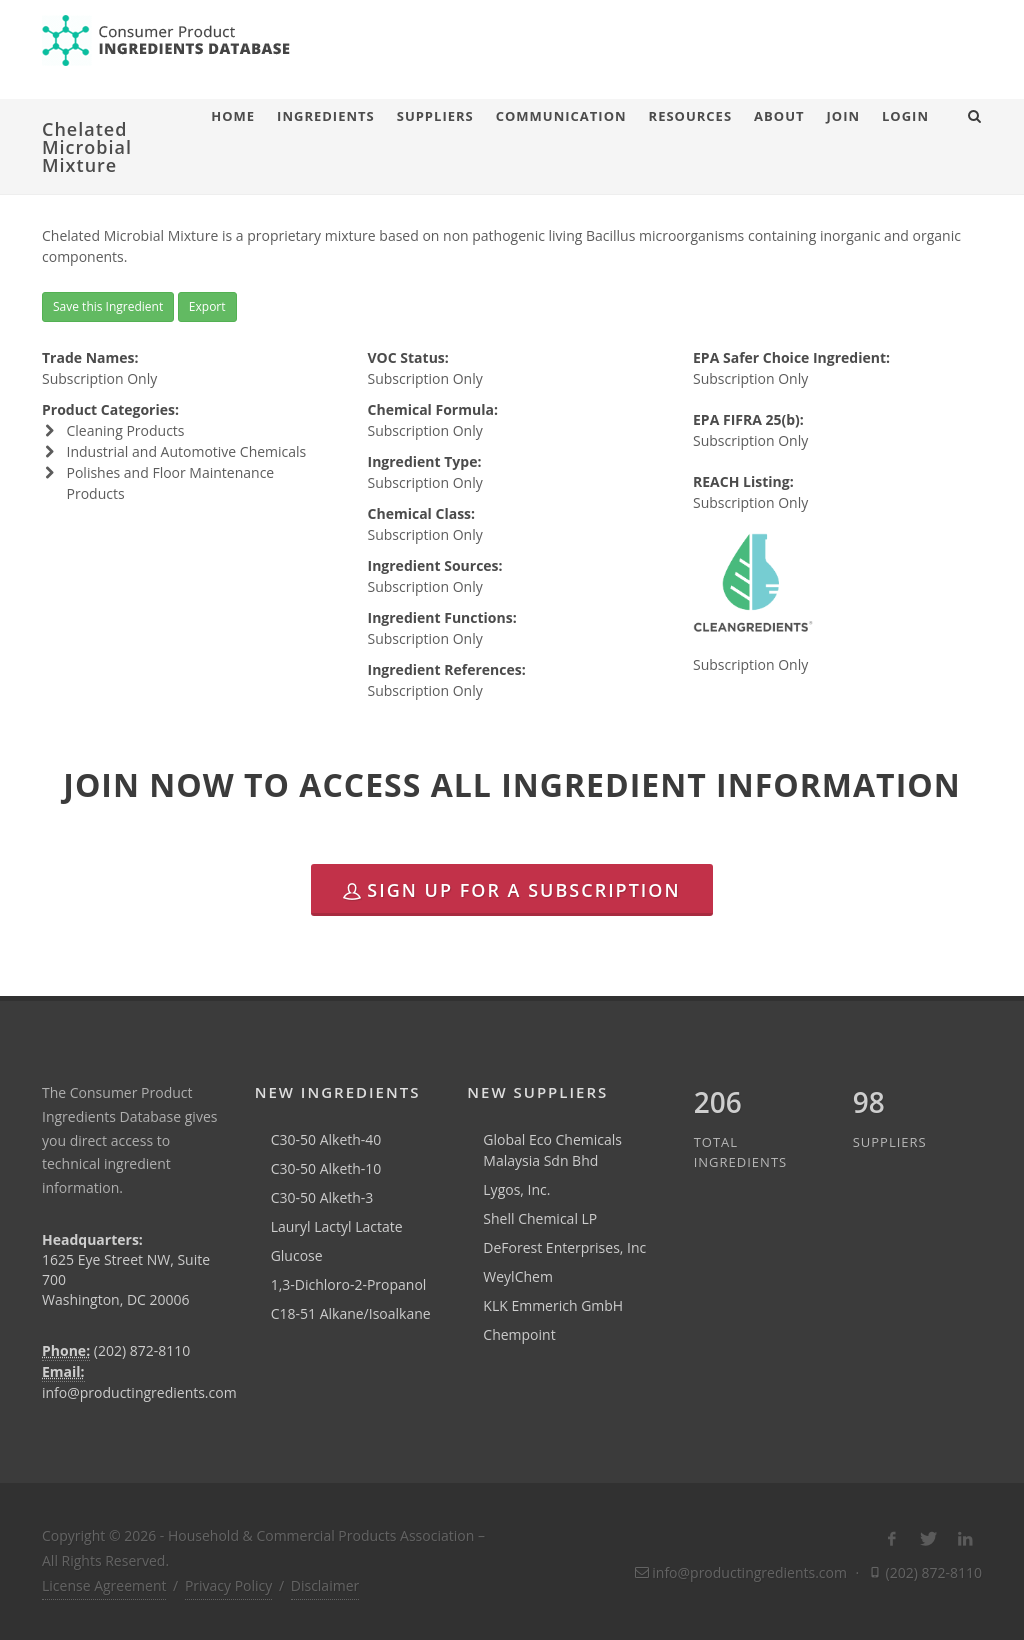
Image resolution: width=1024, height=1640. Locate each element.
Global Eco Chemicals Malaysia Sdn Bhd (552, 1150)
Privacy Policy (228, 1585)
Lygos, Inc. (516, 1189)
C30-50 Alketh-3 (322, 1197)
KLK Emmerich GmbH (553, 1305)
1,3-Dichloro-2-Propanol (349, 1284)
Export (207, 306)
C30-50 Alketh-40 (326, 1139)
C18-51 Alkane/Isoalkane (351, 1313)
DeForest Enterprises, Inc (564, 1247)
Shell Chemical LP (540, 1218)
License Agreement (104, 1585)
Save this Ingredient (108, 306)
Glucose (297, 1255)
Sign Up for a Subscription (511, 890)
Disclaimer (325, 1585)
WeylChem (518, 1276)
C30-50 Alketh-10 (326, 1168)
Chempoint (519, 1334)
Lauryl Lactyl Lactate (337, 1226)
